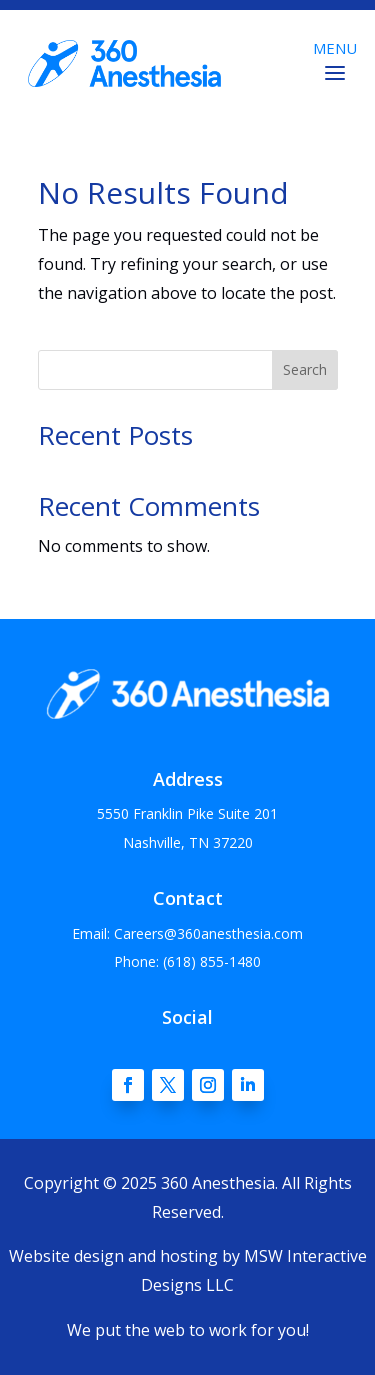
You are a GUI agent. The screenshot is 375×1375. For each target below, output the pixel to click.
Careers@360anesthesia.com (208, 933)
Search (305, 369)
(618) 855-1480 (212, 961)
